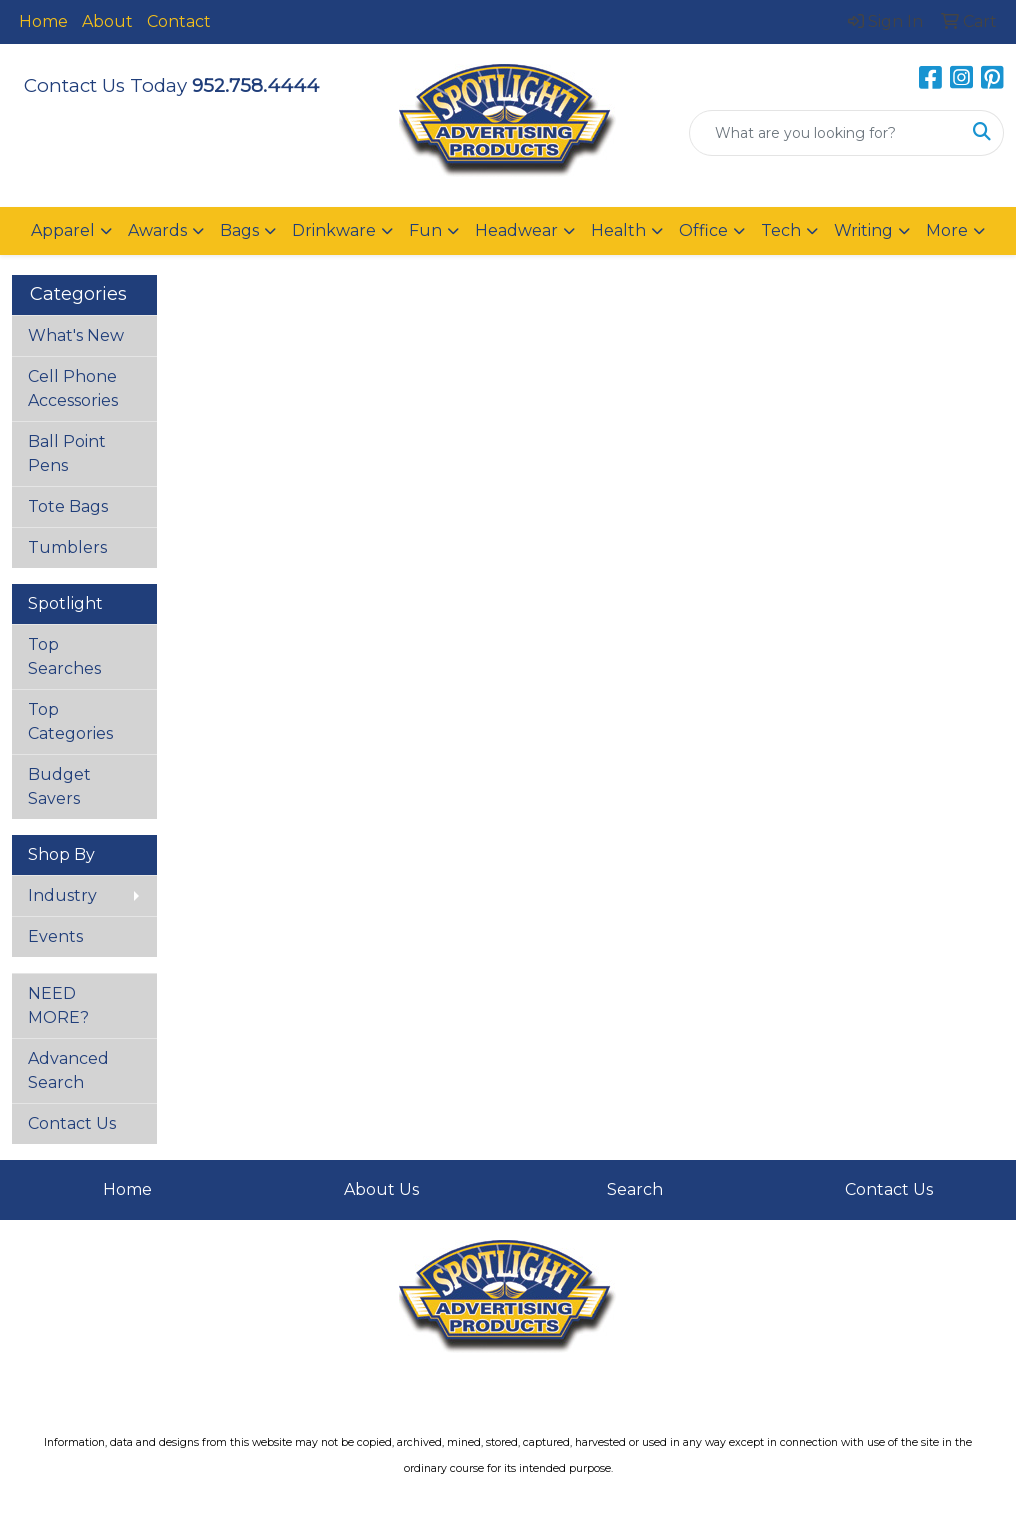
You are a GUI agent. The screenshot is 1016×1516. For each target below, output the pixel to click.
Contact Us (72, 1123)
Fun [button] (425, 230)
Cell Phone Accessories (73, 388)
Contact (179, 21)
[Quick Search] (825, 133)
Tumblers (67, 547)
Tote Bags (68, 506)
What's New (76, 335)
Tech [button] (781, 230)
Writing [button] (863, 230)
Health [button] (618, 230)
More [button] (947, 230)
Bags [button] (239, 230)
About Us (381, 1189)
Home (43, 21)
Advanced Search (68, 1070)
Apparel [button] (63, 230)
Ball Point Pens (67, 453)
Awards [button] (157, 230)
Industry (62, 895)
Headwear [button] (516, 230)
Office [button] (703, 230)
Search (635, 1189)
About (107, 21)
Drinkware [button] (334, 230)
